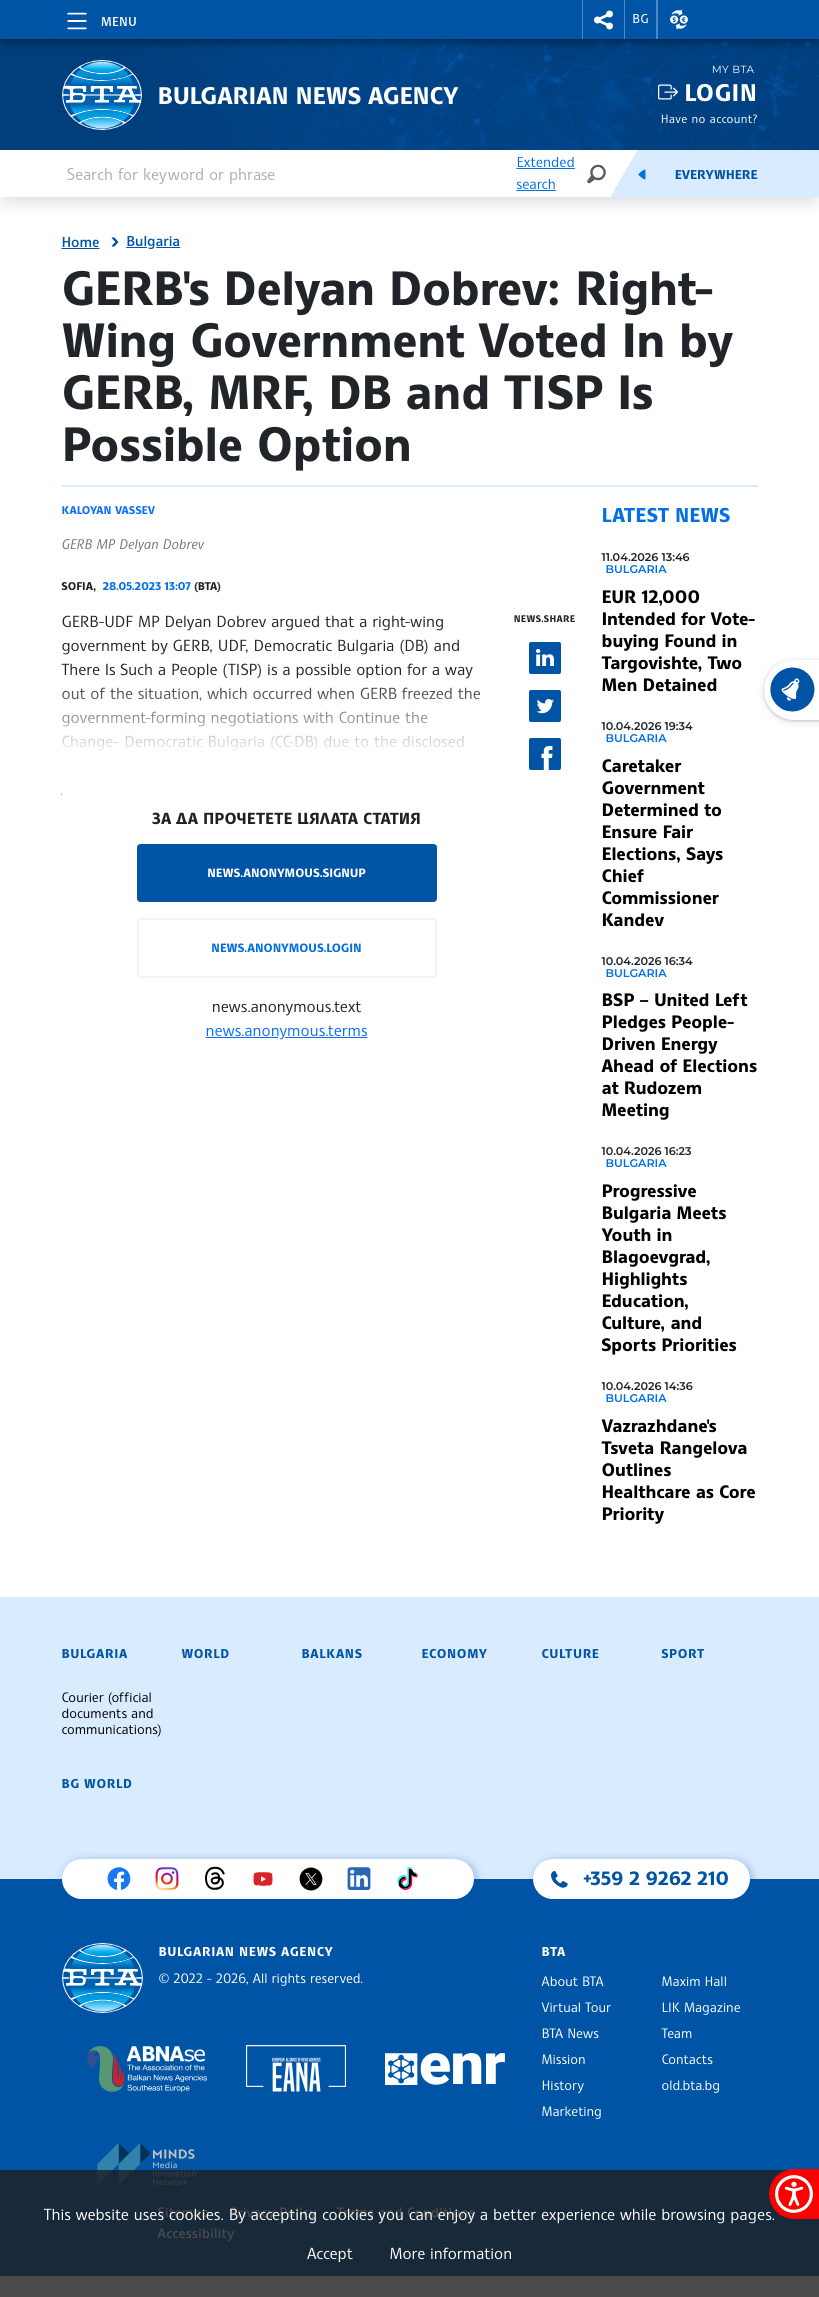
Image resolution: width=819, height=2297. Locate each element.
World (206, 1654)
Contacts (687, 2060)
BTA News (570, 2034)
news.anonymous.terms (287, 1030)
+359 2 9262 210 (656, 1878)
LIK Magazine (701, 2008)
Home (81, 243)
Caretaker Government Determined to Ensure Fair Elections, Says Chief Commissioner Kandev (663, 843)
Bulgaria (153, 242)
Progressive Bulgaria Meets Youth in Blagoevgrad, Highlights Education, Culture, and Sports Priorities (669, 1268)
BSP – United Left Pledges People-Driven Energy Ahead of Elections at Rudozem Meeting (679, 1055)
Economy (455, 1654)
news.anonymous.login (286, 947)
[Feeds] (642, 174)
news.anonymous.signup (286, 872)
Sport (683, 1654)
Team (677, 2034)
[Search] (596, 173)
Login (720, 92)
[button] (604, 19)
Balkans (332, 1654)
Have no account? (709, 118)
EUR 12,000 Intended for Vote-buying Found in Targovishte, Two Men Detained (679, 641)
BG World (97, 1784)
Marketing (572, 2112)
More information (450, 2253)
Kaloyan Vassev (109, 510)
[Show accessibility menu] (794, 2194)
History (563, 2086)
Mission (564, 2060)
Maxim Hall (694, 1982)
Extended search (545, 173)
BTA (554, 1952)
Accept (330, 2253)
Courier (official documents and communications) (112, 1714)
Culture (571, 1654)
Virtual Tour (577, 2008)
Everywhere (716, 175)
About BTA (573, 1982)
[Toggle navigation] (100, 18)
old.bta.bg (691, 2086)
